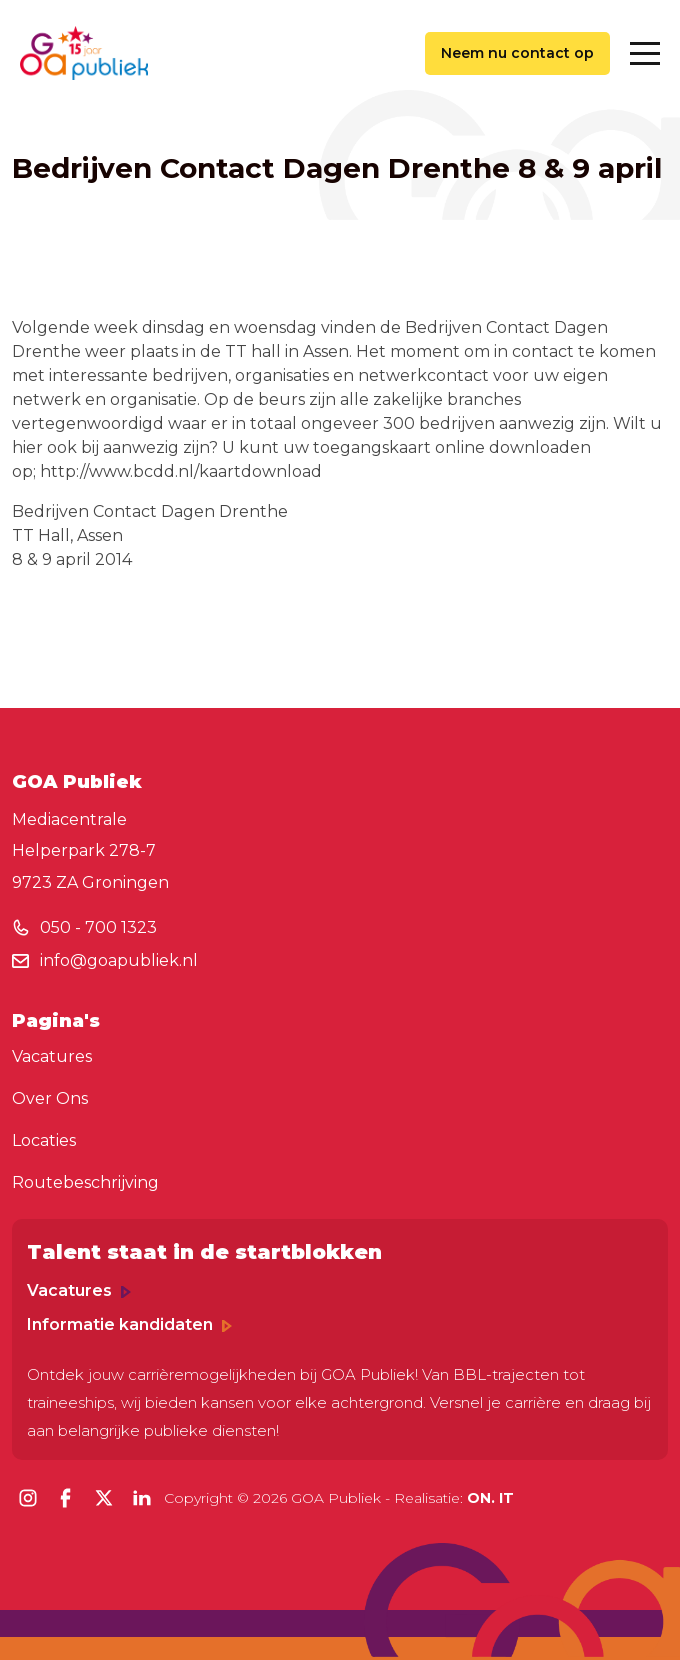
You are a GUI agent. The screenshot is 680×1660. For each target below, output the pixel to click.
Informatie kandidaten (129, 1324)
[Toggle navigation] (645, 53)
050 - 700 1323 (98, 927)
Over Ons (50, 1098)
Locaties (44, 1140)
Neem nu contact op (517, 53)
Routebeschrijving (85, 1182)
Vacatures (52, 1056)
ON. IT (490, 1498)
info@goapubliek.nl (119, 960)
